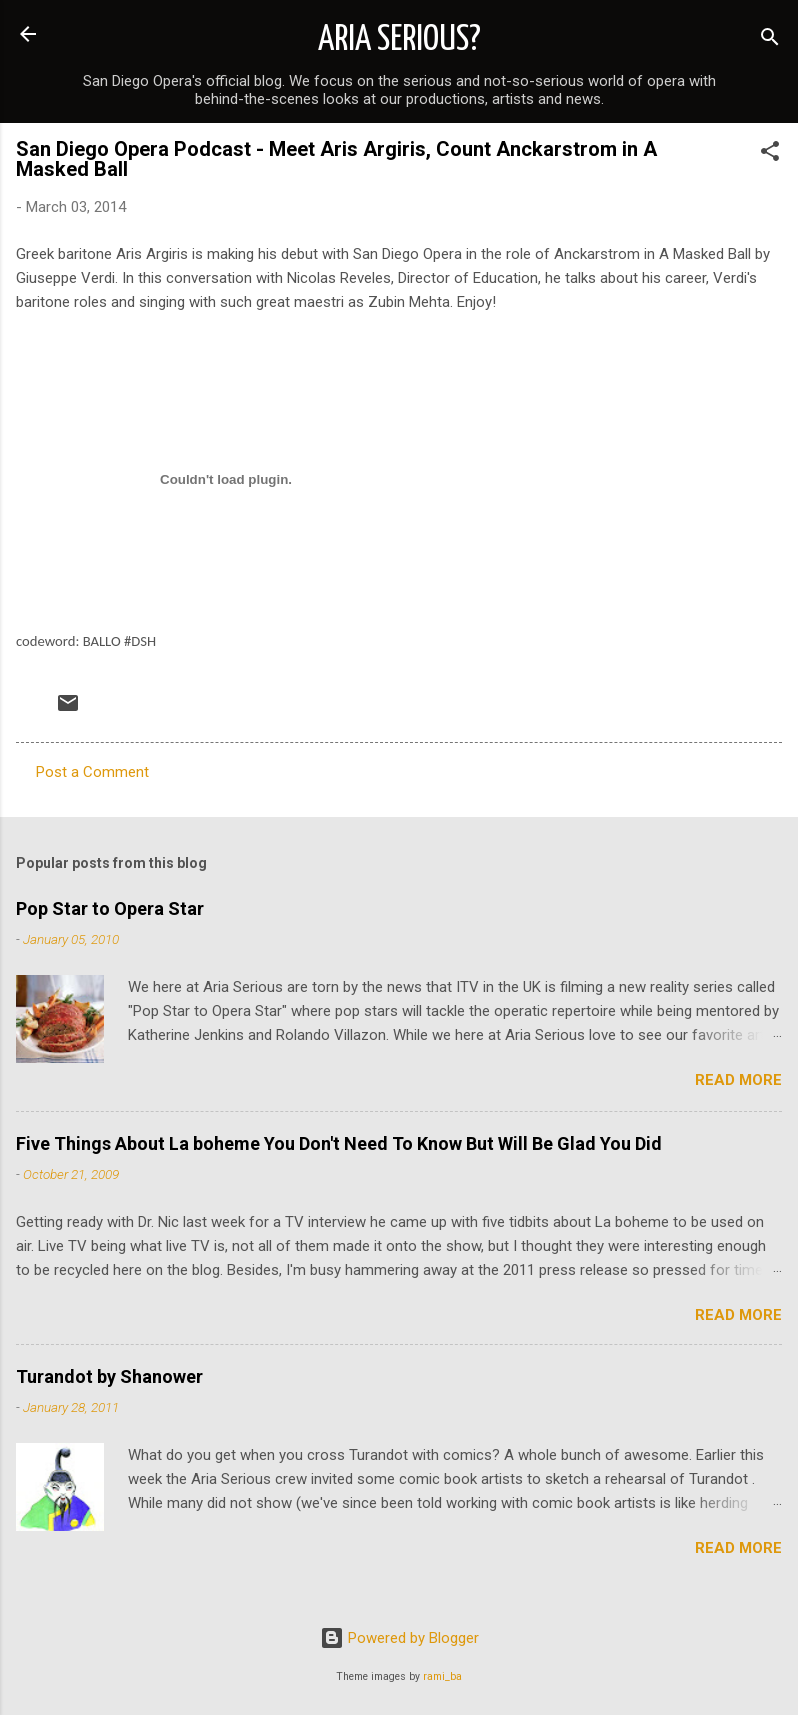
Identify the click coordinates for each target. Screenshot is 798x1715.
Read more (738, 1080)
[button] (770, 154)
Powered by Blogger (399, 1638)
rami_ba (442, 1676)
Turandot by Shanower (109, 1376)
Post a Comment (92, 772)
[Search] (770, 40)
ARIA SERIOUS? (399, 40)
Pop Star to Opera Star (110, 908)
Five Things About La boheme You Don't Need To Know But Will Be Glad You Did (339, 1143)
